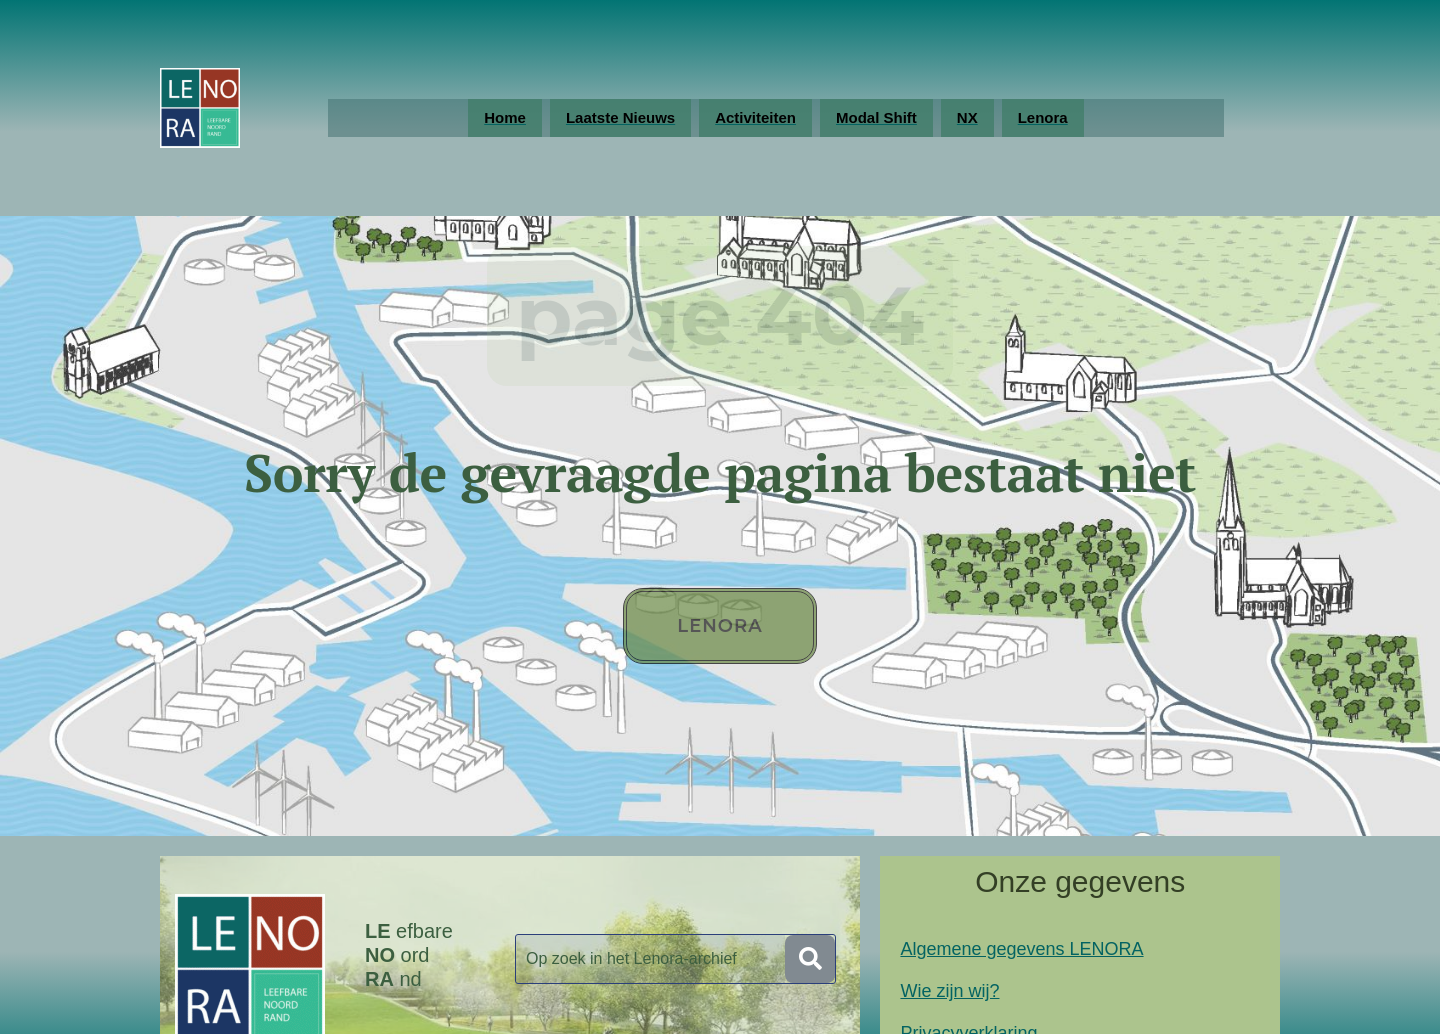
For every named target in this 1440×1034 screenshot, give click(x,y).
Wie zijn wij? (949, 991)
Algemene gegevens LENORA (1021, 949)
